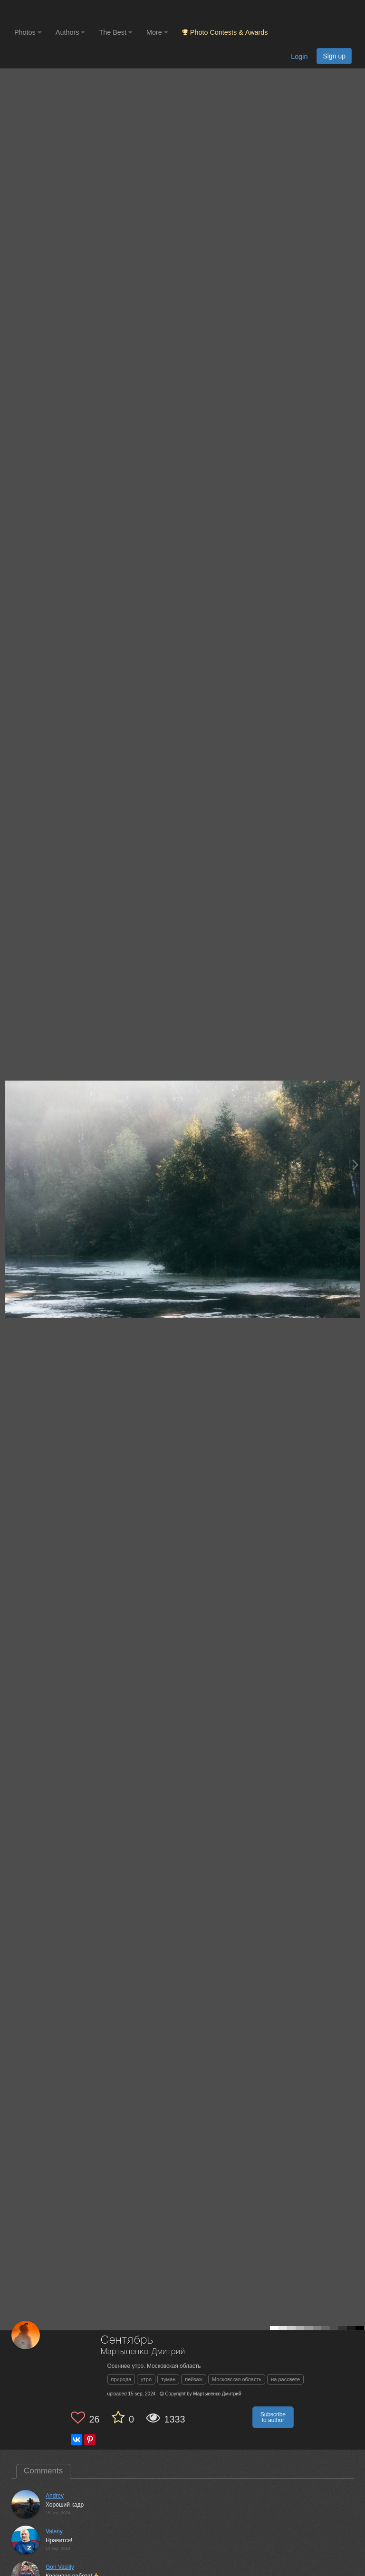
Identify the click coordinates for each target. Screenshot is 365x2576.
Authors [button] (70, 32)
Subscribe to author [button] (273, 2417)
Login (299, 56)
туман (168, 2379)
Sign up (334, 56)
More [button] (157, 32)
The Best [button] (115, 32)
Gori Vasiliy (60, 2567)
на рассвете (285, 2379)
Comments (43, 2470)
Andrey (55, 2495)
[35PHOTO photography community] (51, 12)
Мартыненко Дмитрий (143, 2352)
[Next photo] (355, 1164)
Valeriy (54, 2531)
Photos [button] (27, 32)
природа (121, 2379)
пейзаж (193, 2379)
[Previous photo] (9, 1164)
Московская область (236, 2379)
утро (146, 2379)
